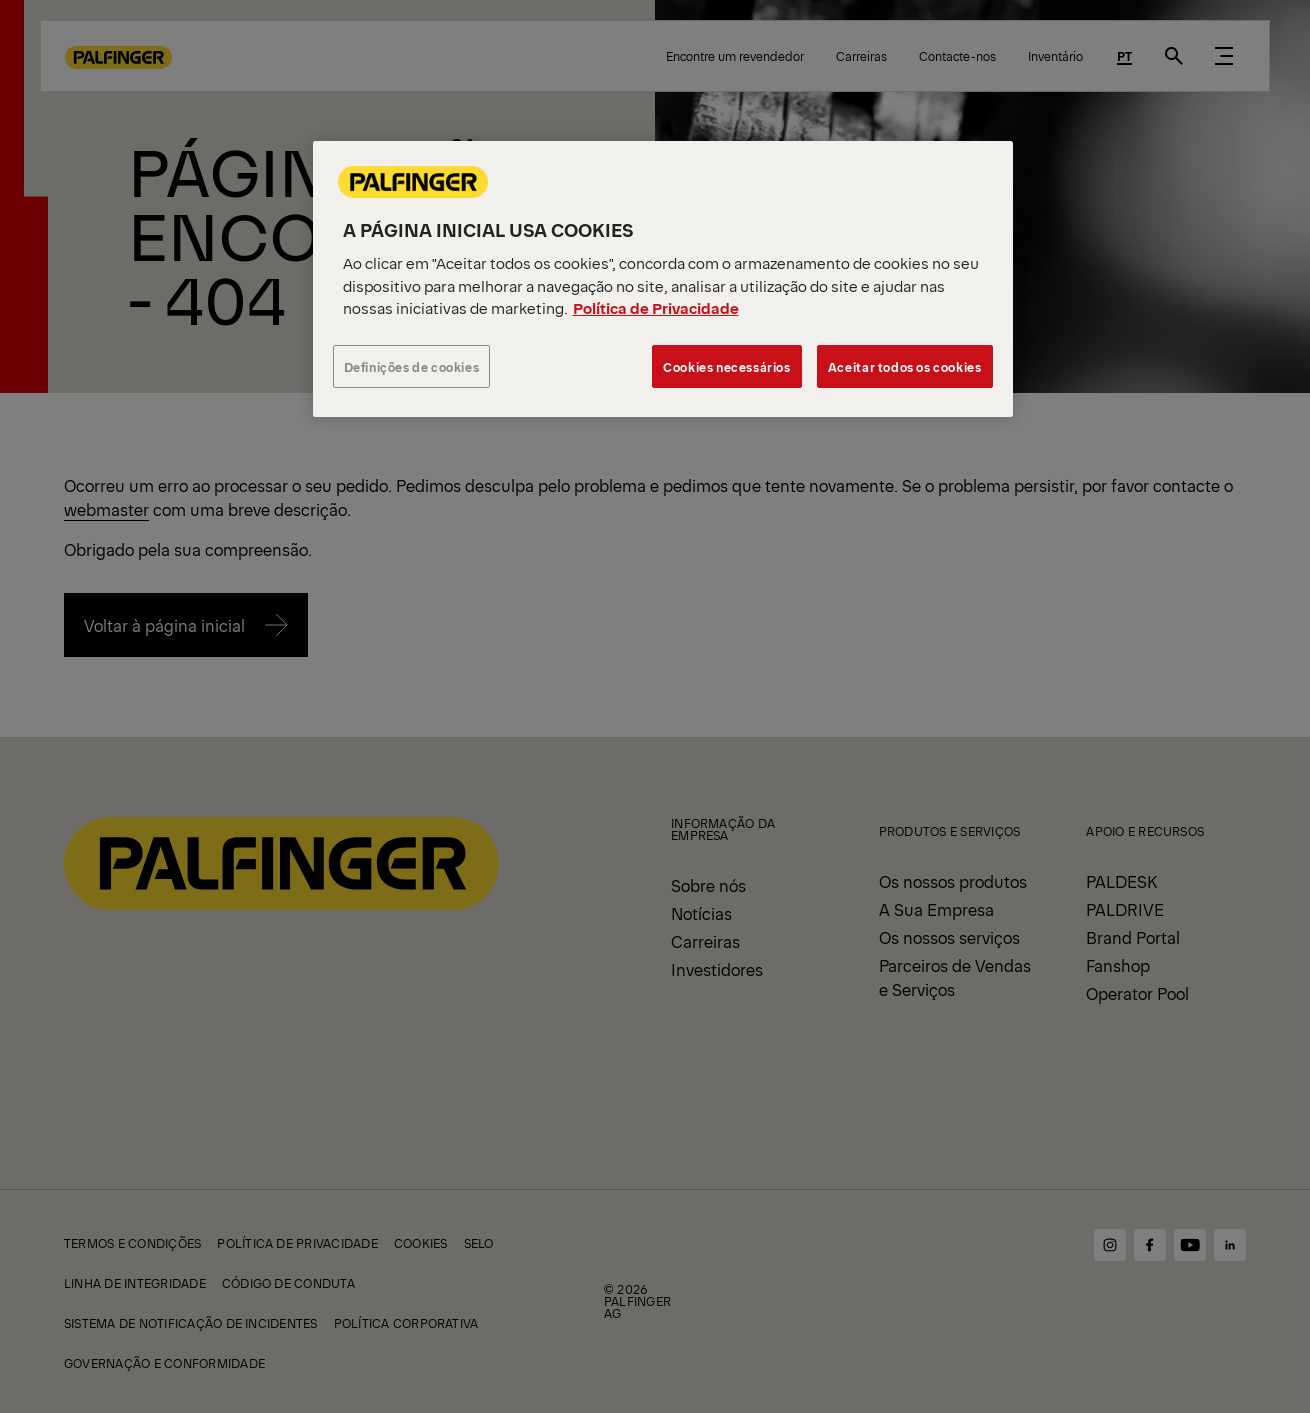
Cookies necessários (727, 366)
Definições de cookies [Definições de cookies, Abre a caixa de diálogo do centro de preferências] (412, 366)
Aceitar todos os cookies (905, 366)
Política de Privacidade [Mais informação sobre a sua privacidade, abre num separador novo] (656, 307)
